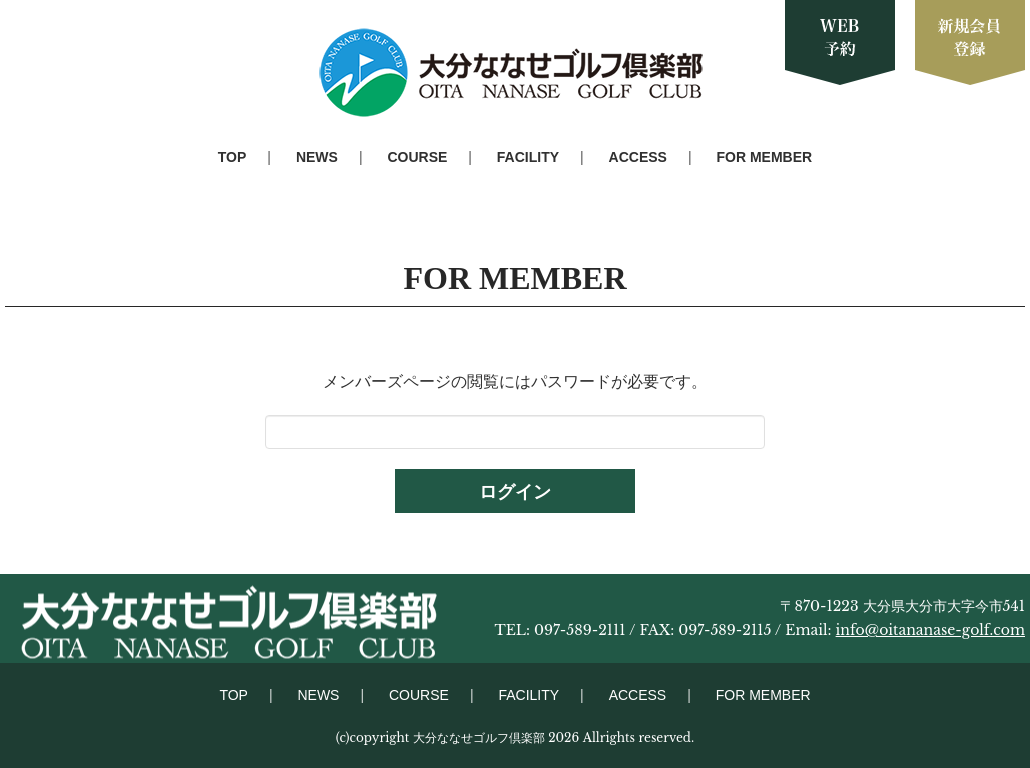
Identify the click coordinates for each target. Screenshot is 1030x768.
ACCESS (638, 157)
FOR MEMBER (765, 157)
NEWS (317, 157)
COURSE (417, 157)
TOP (232, 157)
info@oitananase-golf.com (930, 630)
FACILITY (528, 157)
